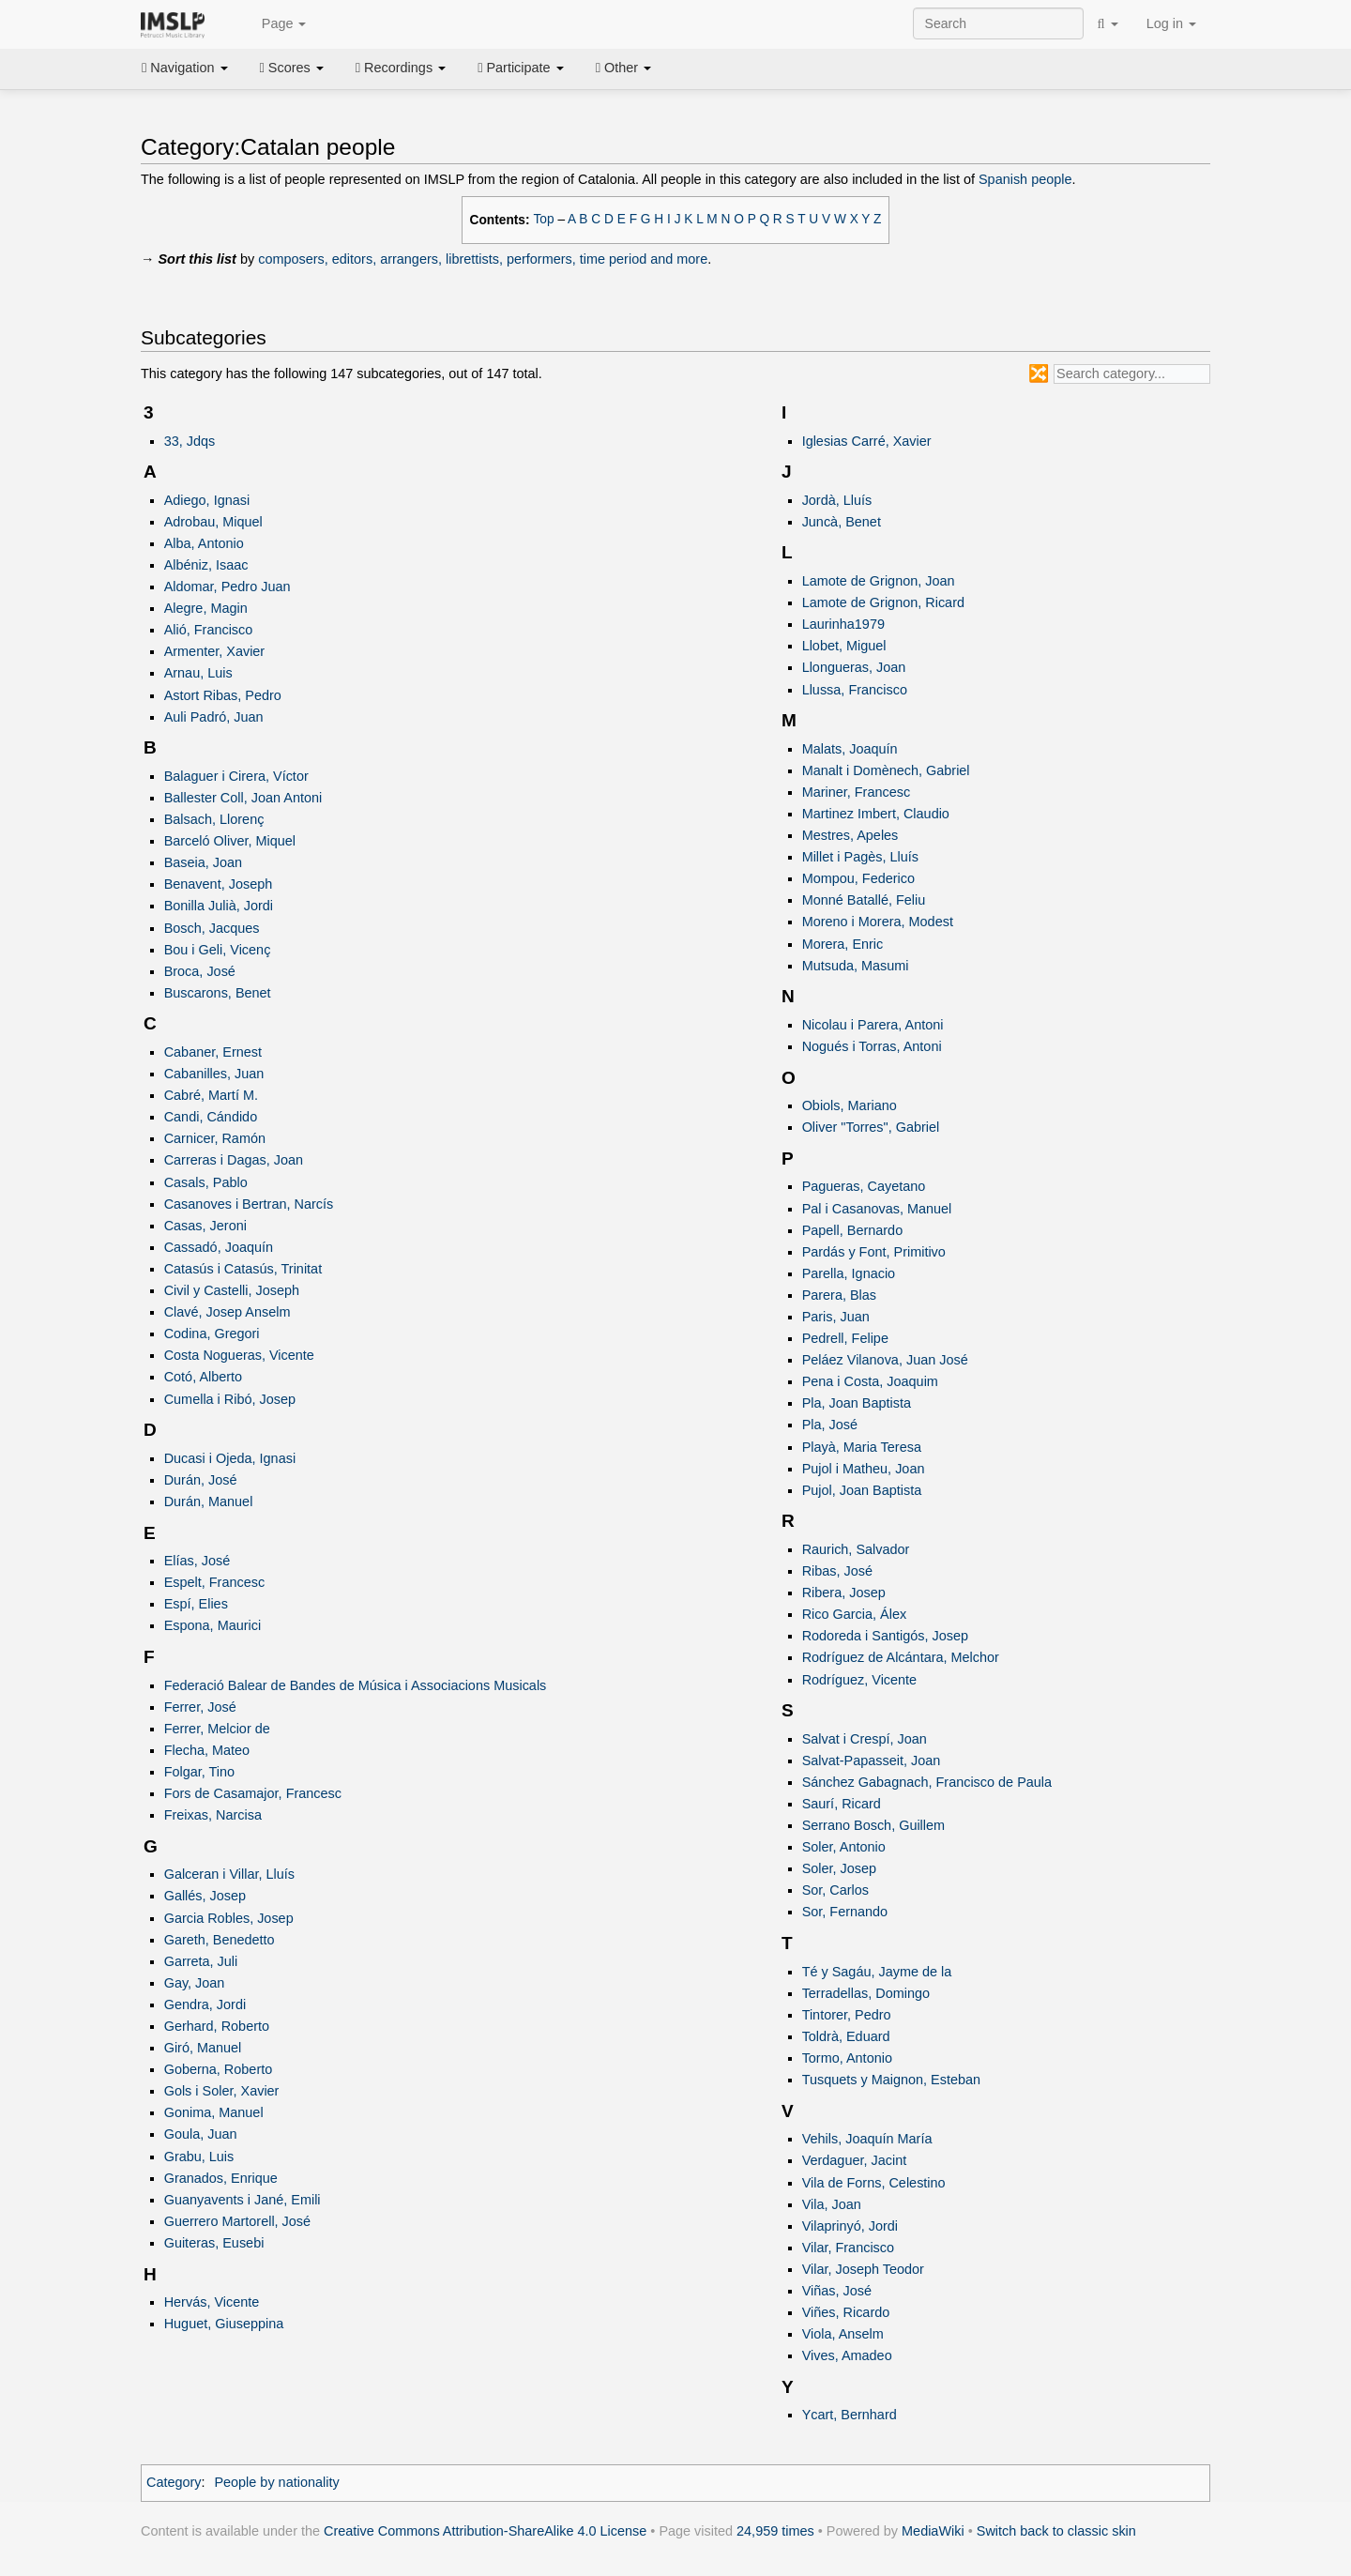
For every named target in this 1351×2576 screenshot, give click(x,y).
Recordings (401, 67)
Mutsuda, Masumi (855, 965)
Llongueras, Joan (854, 667)
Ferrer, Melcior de (217, 1728)
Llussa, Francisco (854, 689)
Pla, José (830, 1424)
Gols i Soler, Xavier (222, 2090)
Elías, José (197, 1560)
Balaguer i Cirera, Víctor (236, 776)
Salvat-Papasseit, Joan (871, 1760)
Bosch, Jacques (212, 928)
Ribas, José (837, 1570)
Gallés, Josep (205, 1895)
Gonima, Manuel (214, 2112)
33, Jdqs (190, 441)
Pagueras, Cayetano (864, 1186)
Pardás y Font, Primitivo (874, 1251)
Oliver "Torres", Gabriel (871, 1127)
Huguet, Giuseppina (224, 2323)
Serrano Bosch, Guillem (873, 1825)
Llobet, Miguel (844, 645)
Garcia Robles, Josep (229, 1918)
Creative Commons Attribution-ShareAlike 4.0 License (485, 2530)
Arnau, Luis (198, 672)
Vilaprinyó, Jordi (850, 2225)
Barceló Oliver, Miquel (230, 840)
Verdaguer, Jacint (854, 2160)
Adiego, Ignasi (207, 500)
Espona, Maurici (213, 1625)
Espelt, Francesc (215, 1582)
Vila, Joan (831, 2204)
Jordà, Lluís (837, 500)
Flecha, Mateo (207, 1750)
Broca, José (199, 971)
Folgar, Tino (199, 1771)
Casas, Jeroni (205, 1225)
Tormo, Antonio (847, 2057)
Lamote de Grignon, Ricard (883, 602)
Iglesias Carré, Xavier (867, 441)
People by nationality (276, 2482)
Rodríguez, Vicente (860, 1679)
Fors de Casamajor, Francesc (253, 1793)
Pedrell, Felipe (845, 1338)
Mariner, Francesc (856, 792)
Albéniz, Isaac (206, 564)
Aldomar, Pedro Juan (227, 586)
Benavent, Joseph (218, 884)
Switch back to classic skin (1056, 2530)
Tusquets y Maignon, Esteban (891, 2079)
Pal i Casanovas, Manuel (877, 1208)
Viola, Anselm (843, 2333)
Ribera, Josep (844, 1592)
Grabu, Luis (199, 2156)
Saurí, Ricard (841, 1803)
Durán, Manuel (208, 1501)
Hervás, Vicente (212, 2301)
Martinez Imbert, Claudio (875, 813)
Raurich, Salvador (856, 1549)
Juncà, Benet (841, 521)
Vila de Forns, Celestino (874, 2182)
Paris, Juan (836, 1316)
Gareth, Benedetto (219, 1939)
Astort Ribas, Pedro (222, 695)
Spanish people (1025, 179)
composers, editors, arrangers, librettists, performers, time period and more (482, 259)
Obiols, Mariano (849, 1105)
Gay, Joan (194, 1982)
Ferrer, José (200, 1707)
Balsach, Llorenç (214, 819)
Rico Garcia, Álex (854, 1614)
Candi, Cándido (211, 1116)
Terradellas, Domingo (866, 1993)
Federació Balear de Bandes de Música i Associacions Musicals (355, 1685)
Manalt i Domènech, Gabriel (886, 770)
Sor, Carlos (835, 1890)
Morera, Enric (843, 944)
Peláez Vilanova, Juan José (885, 1359)
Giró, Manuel (203, 2047)
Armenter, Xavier (215, 651)
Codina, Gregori (212, 1333)
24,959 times (775, 2530)
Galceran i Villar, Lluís (229, 1874)
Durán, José (200, 1479)
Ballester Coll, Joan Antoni (243, 797)
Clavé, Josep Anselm (227, 1311)
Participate (521, 67)
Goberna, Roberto (218, 2069)
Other (623, 67)
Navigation (185, 67)
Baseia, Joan (203, 862)
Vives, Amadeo (847, 2355)
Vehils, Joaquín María (867, 2138)
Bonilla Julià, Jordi (218, 905)
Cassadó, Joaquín (218, 1247)
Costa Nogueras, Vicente (239, 1355)
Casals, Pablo (206, 1182)
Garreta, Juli (201, 1961)
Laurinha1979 (843, 624)
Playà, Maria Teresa (861, 1447)
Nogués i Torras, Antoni (872, 1046)
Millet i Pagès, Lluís (860, 856)
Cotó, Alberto (203, 1376)
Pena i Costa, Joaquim (870, 1381)
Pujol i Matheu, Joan (863, 1468)
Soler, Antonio (844, 1846)
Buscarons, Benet (217, 992)
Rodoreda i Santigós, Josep (885, 1635)
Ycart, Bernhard (849, 2414)
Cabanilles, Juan (214, 1073)
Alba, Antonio (204, 543)
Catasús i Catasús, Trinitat (243, 1268)
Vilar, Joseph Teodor (863, 2269)
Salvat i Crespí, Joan (864, 1738)
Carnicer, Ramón (215, 1138)
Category (174, 2482)
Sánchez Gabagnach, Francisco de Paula (927, 1782)
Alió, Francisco (208, 629)
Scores (292, 67)
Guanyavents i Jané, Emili (242, 2199)
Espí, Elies (196, 1603)
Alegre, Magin (206, 608)
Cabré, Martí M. (211, 1095)
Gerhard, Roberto (216, 2026)
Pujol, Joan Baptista (862, 1490)
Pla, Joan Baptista (856, 1402)
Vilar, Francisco (848, 2247)
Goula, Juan (200, 2134)
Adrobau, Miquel (213, 521)
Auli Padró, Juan (214, 716)
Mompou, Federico (858, 878)
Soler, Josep (839, 1868)
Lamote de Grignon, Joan (878, 580)
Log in (1171, 23)
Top (544, 219)
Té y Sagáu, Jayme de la (877, 1971)
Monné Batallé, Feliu (864, 899)
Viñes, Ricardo (846, 2312)
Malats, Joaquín (850, 748)
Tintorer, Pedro (846, 2014)
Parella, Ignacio (849, 1273)
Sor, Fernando (845, 1911)
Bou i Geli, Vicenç (217, 949)
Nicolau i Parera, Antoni (873, 1024)
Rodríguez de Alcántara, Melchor (900, 1657)
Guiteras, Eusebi (214, 2242)
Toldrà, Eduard (846, 2036)
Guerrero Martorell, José (237, 2221)
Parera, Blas (839, 1295)
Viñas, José (837, 2290)
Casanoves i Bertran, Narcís (249, 1204)
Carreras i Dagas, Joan (233, 1159)
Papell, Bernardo (852, 1230)
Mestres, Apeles (850, 835)
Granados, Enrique (221, 2178)
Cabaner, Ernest (213, 1051)
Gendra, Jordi (205, 2004)
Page (274, 24)
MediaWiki (933, 2530)
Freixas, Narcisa (213, 1814)
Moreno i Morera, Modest (877, 921)
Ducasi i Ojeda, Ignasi (230, 1458)
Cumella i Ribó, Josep (230, 1399)
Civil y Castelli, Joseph (231, 1290)
